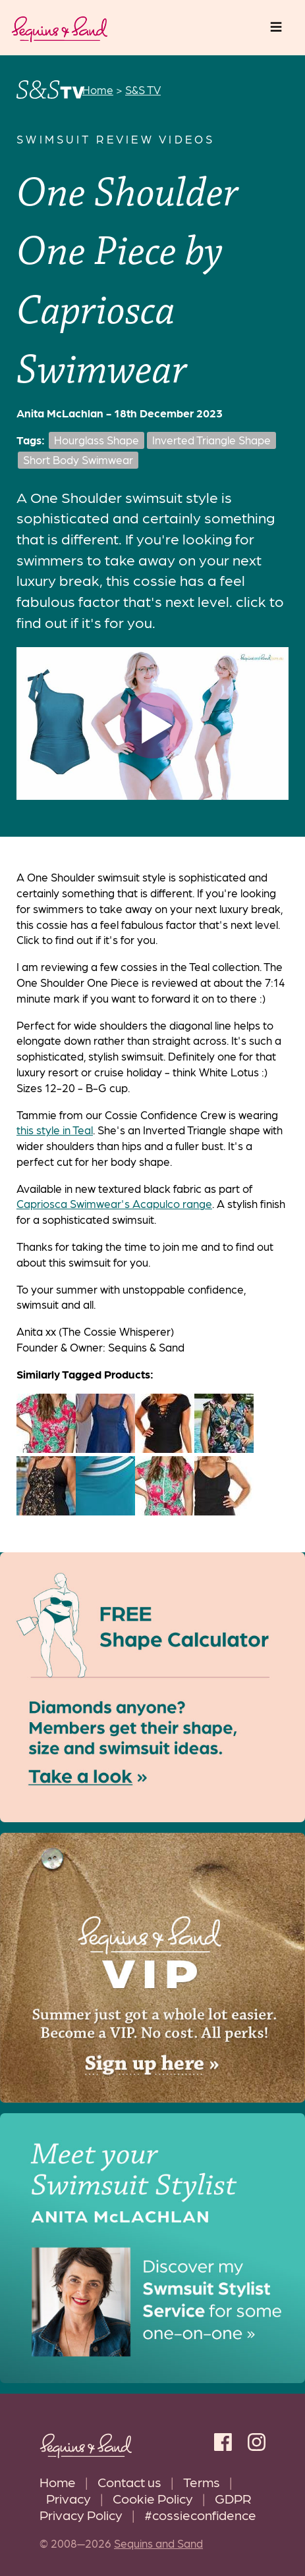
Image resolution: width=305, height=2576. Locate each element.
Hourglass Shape (96, 439)
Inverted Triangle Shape (211, 439)
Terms (201, 2481)
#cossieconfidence (200, 2514)
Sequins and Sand (158, 2543)
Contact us (129, 2481)
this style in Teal (54, 1129)
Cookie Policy (153, 2498)
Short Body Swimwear (78, 459)
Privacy (68, 2498)
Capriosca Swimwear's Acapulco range (114, 1203)
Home (58, 2481)
